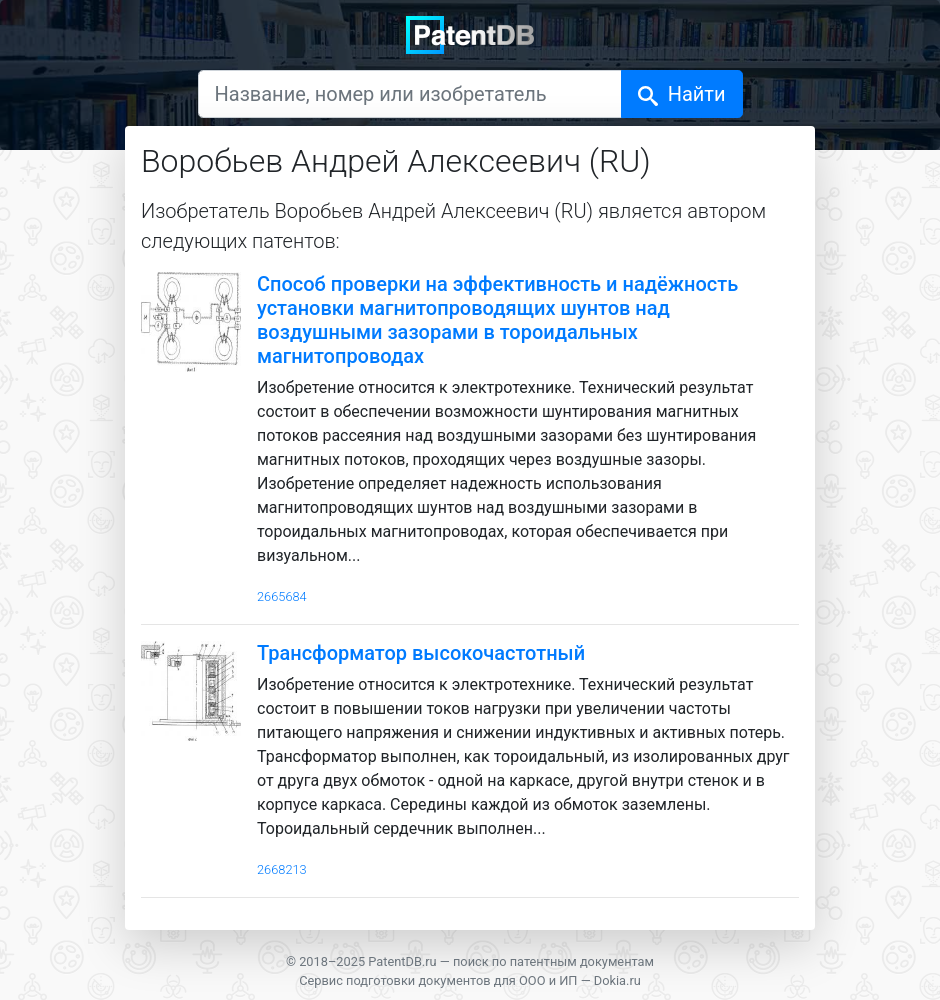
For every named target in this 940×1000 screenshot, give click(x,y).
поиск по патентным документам (553, 961)
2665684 (282, 596)
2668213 (282, 869)
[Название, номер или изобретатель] (410, 94)
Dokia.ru (617, 980)
